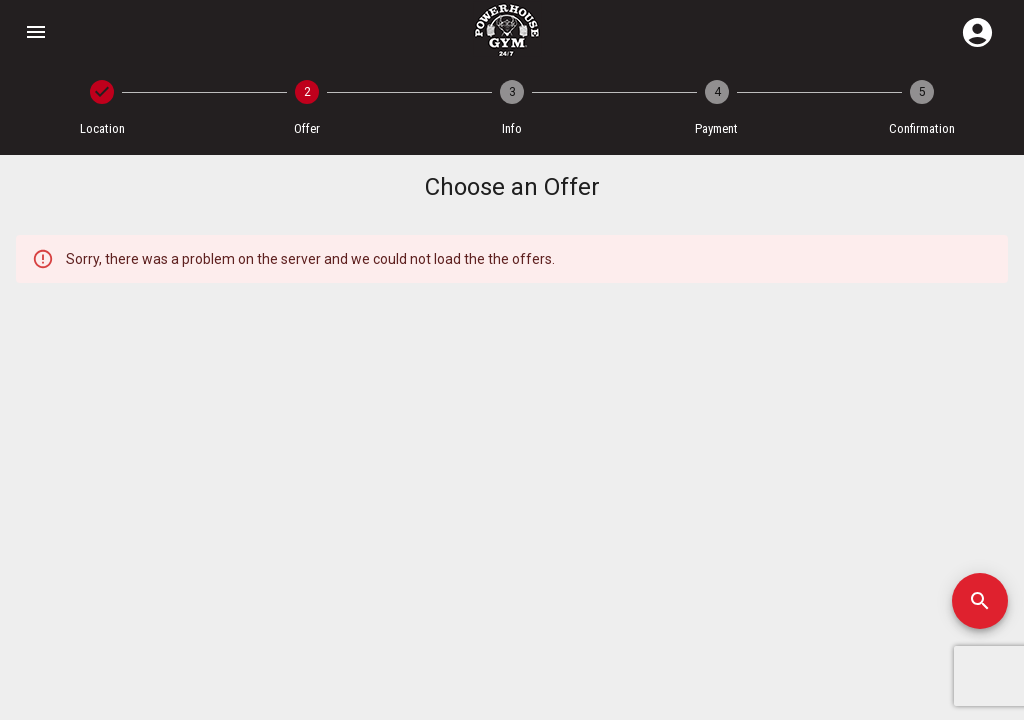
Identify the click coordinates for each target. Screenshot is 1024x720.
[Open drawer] (36, 32)
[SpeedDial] (980, 601)
